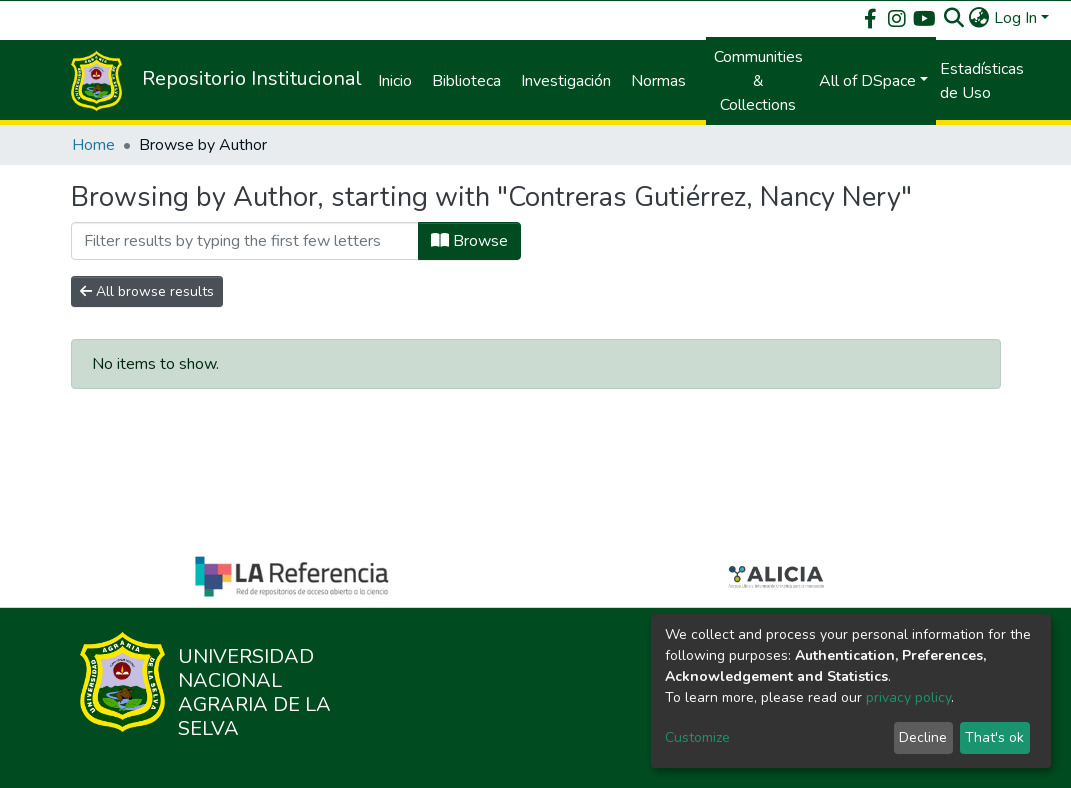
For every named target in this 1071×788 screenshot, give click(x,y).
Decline (923, 737)
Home (93, 145)
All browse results (147, 291)
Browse (469, 241)
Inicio (395, 81)
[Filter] (245, 241)
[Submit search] (954, 18)
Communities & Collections (758, 81)
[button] (979, 18)
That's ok (994, 737)
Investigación (566, 81)
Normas (658, 81)
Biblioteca (466, 81)
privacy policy (908, 697)
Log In (1015, 18)
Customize (697, 737)
